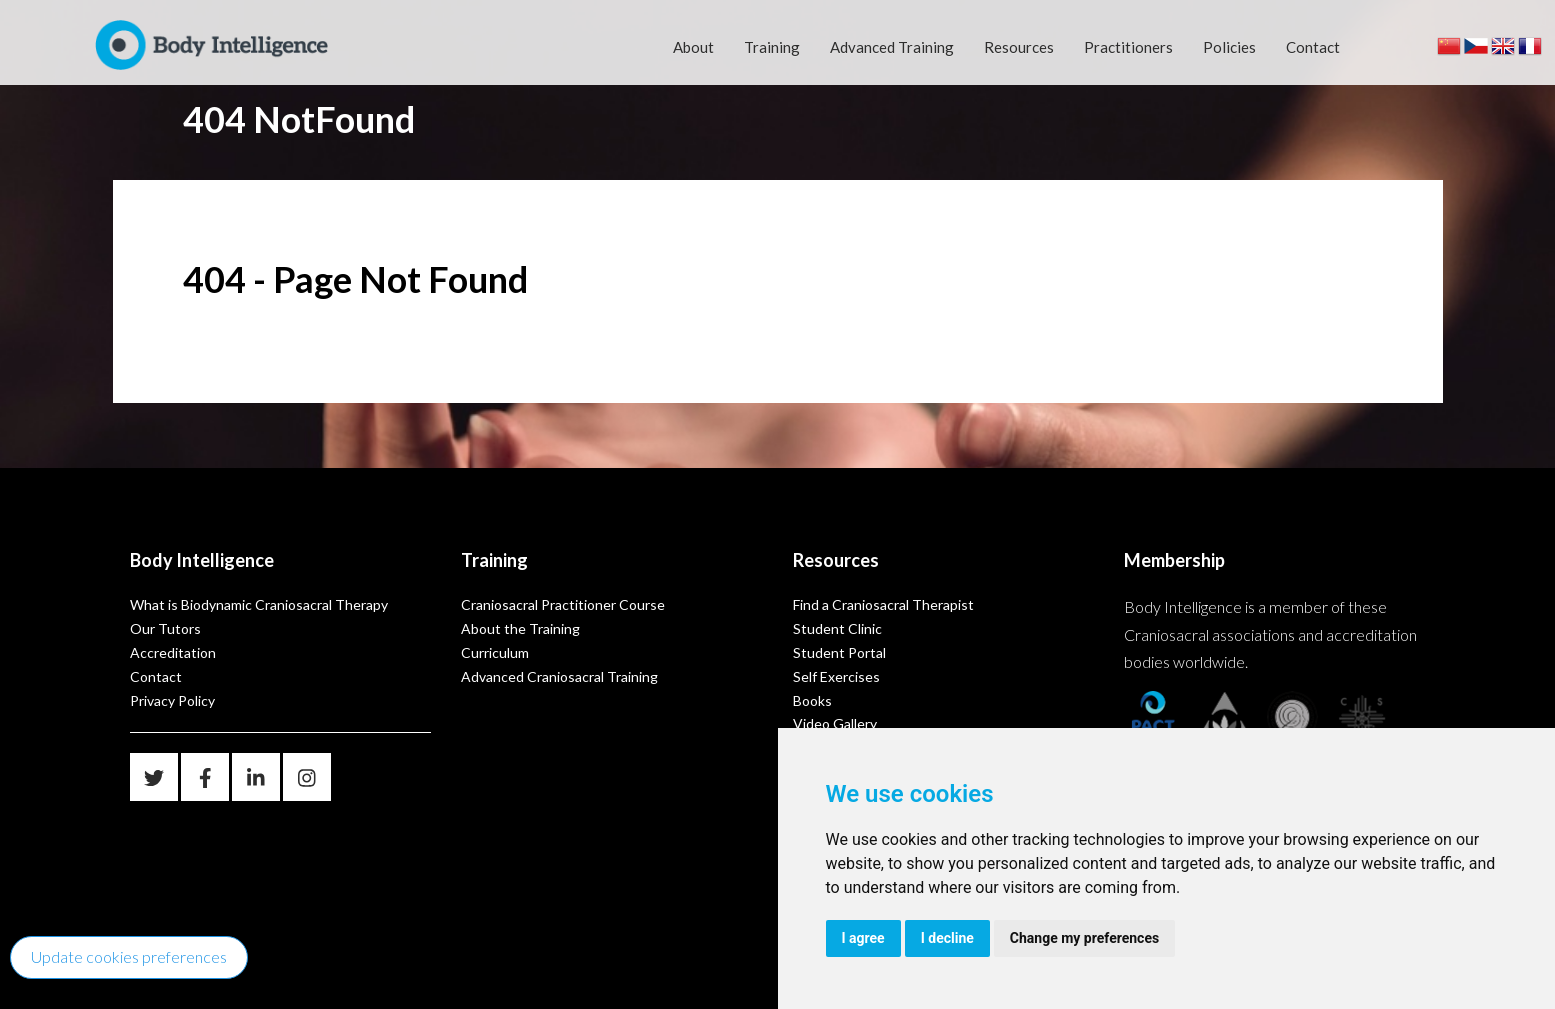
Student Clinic (837, 628)
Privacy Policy (172, 700)
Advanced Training (892, 47)
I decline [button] (947, 938)
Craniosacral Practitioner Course (563, 604)
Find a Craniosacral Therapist (883, 604)
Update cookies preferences (129, 956)
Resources (1019, 47)
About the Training (520, 628)
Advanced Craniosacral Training (559, 676)
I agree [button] (863, 938)
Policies (1229, 47)
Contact (1313, 47)
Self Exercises (836, 676)
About (693, 47)
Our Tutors (165, 628)
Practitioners (1128, 47)
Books (812, 700)
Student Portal (839, 652)
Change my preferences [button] (1084, 938)
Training (772, 47)
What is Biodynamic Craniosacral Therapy (259, 604)
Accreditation (173, 652)
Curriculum (495, 652)
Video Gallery (835, 723)
